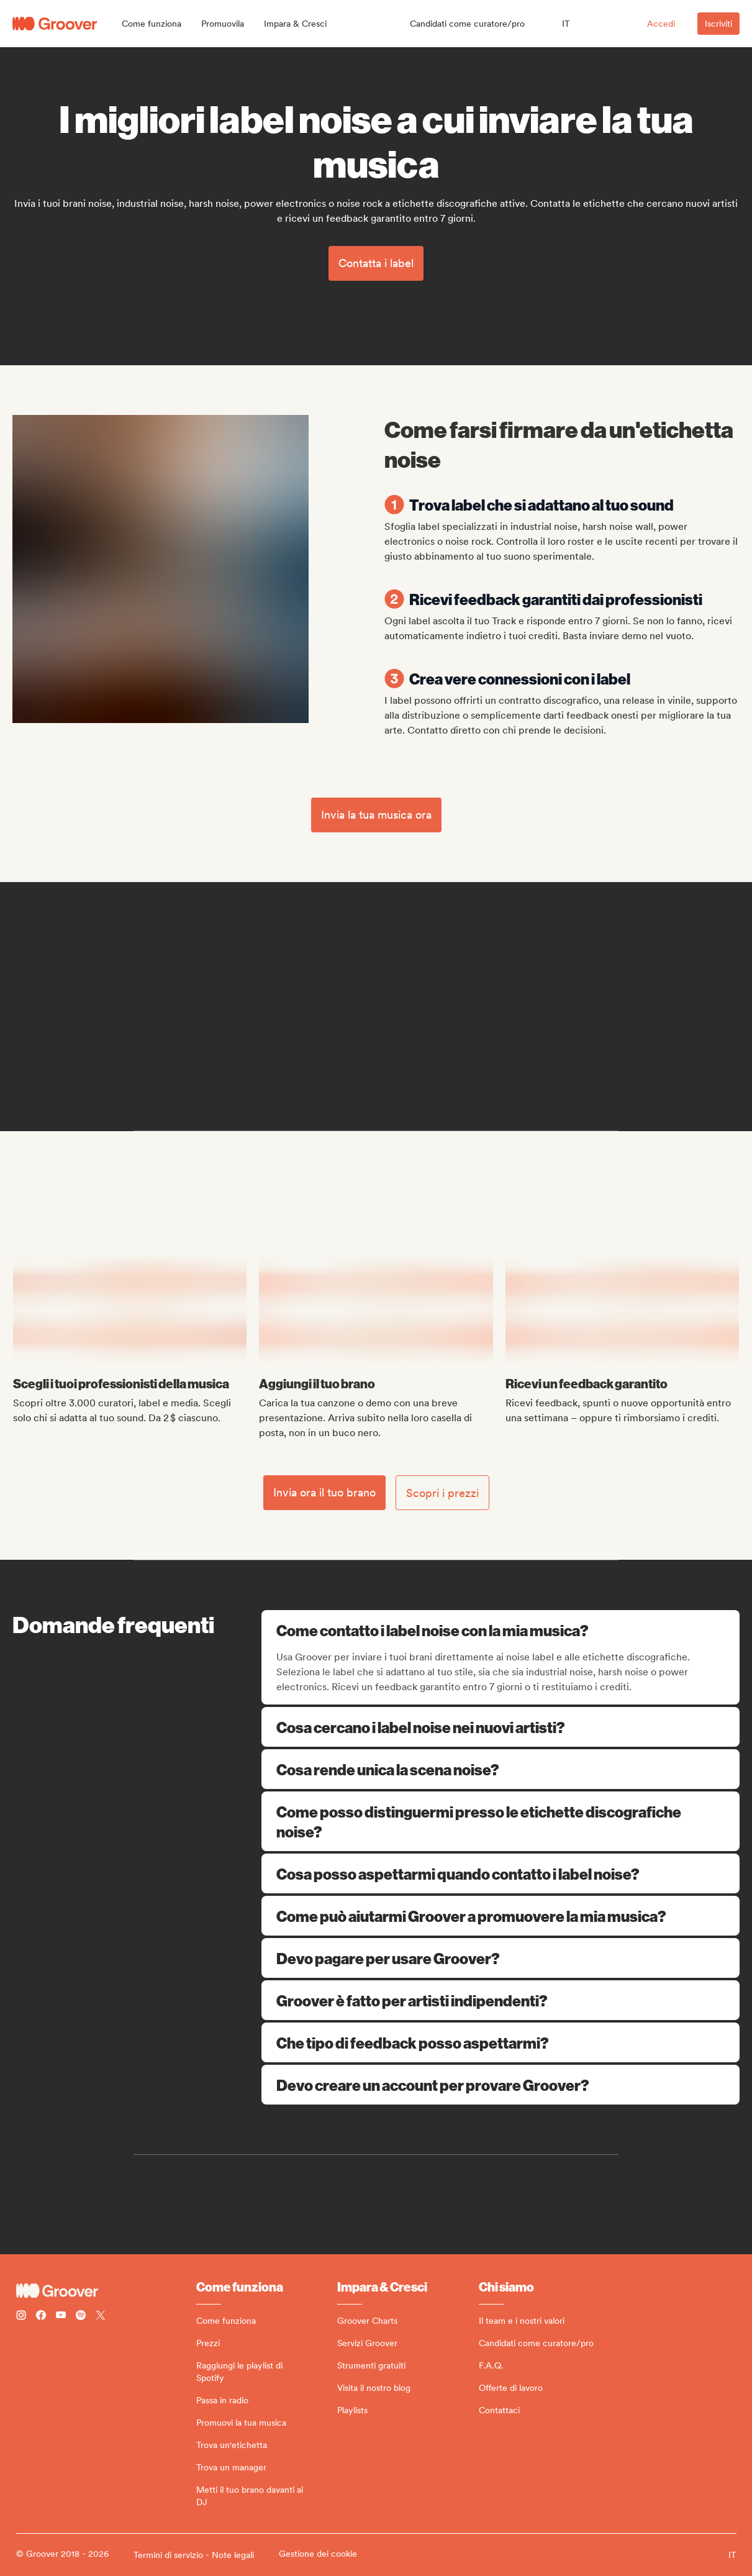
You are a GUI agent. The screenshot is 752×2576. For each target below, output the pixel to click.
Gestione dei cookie (318, 2554)
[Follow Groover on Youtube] (61, 2316)
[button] (151, 23)
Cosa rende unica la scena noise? (500, 1769)
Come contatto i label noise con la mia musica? (501, 1630)
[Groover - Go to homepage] (106, 2291)
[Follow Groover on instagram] (21, 2316)
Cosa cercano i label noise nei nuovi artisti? (500, 1727)
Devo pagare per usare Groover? (500, 1958)
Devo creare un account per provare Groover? (500, 2084)
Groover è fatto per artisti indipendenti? (500, 2000)
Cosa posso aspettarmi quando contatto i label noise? (500, 1873)
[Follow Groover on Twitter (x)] (101, 2316)
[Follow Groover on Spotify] (81, 2316)
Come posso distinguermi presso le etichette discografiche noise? (500, 1821)
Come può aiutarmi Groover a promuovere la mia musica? (500, 1915)
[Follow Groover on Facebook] (41, 2316)
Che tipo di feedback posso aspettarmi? (500, 2042)
